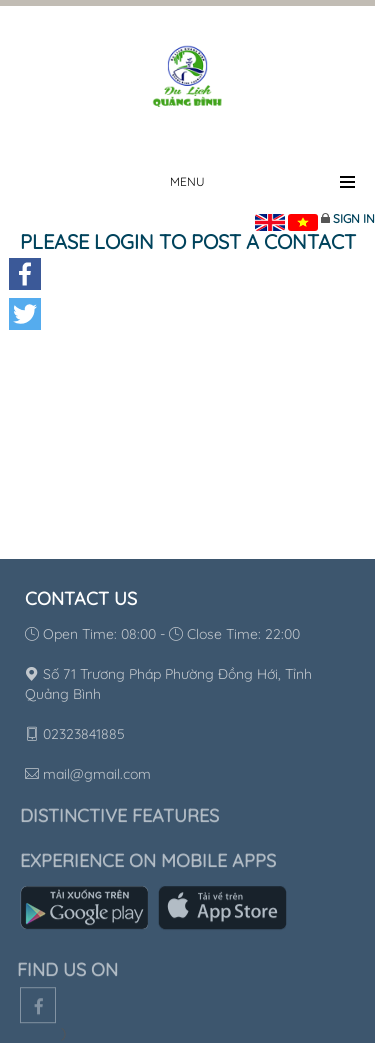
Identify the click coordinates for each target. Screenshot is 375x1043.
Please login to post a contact (188, 241)
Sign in (354, 218)
